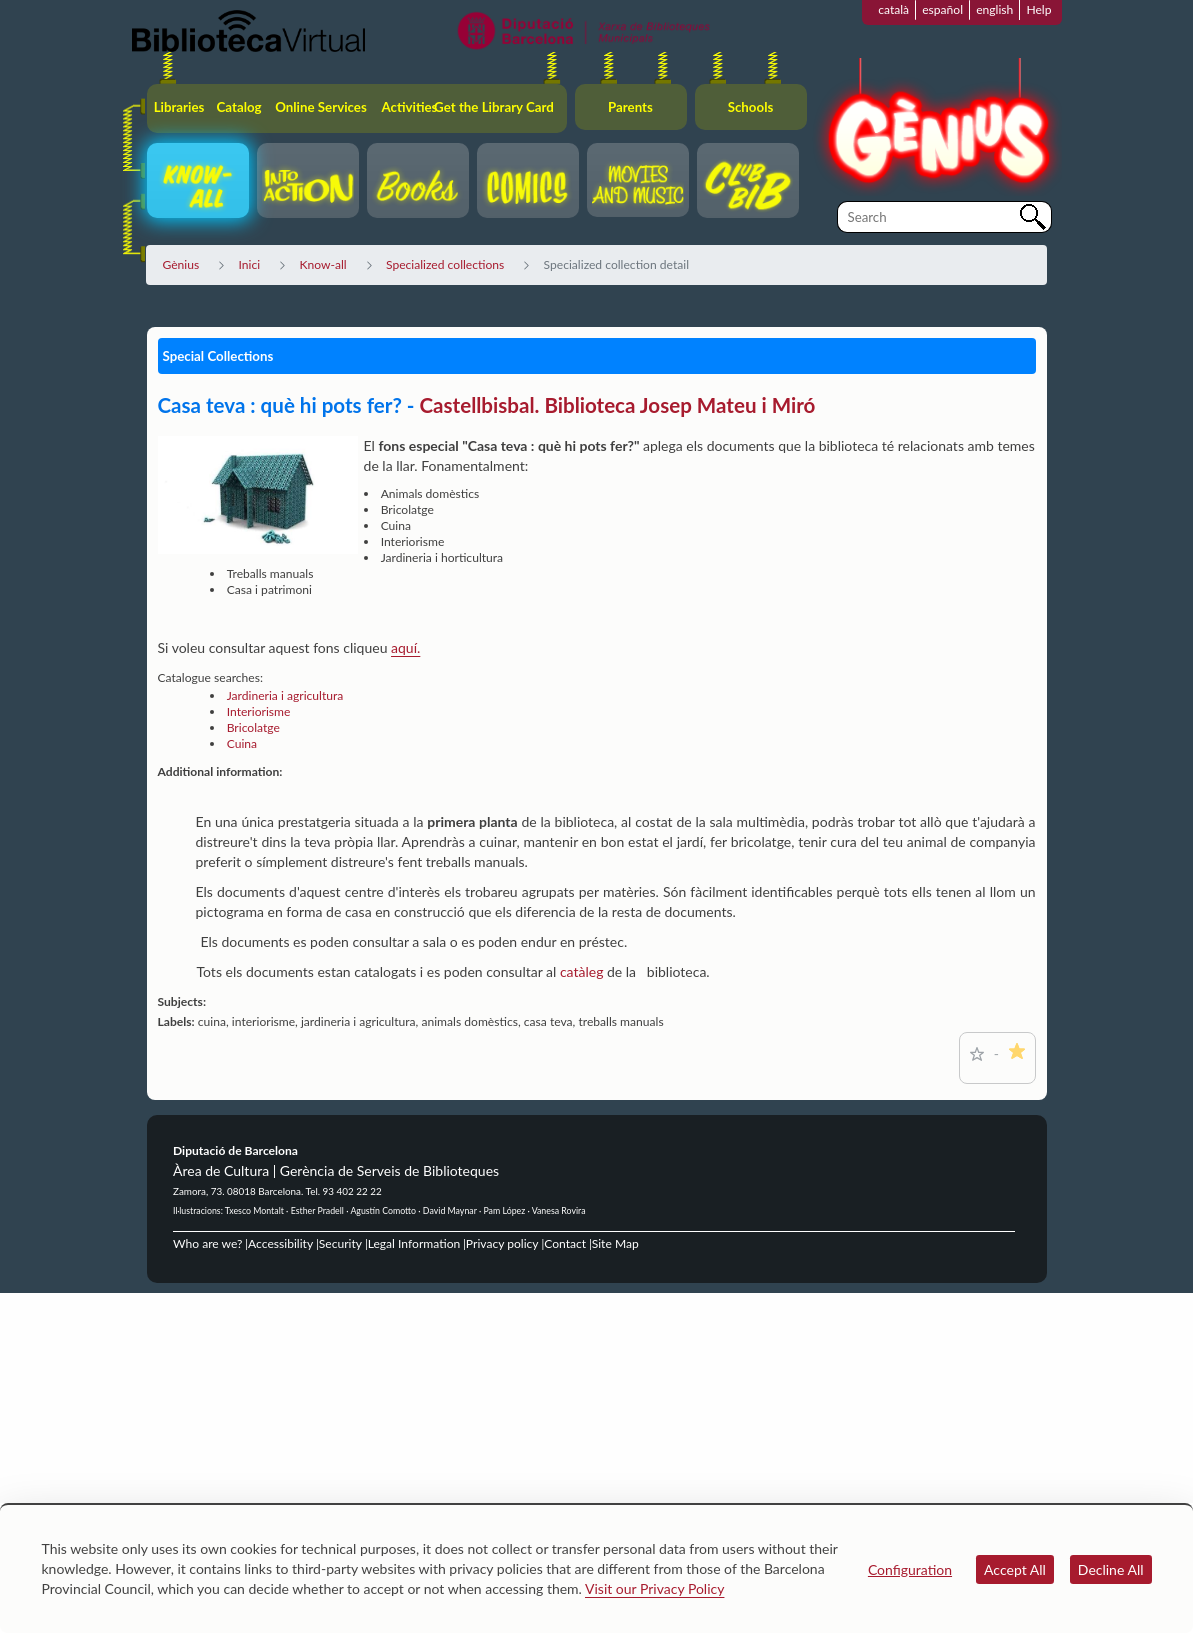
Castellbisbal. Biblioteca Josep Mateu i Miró (618, 405)
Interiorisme (259, 711)
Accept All (1015, 1569)
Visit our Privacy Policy (654, 1588)
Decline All (1111, 1569)
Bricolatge (253, 727)
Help (1038, 9)
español (942, 9)
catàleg (583, 971)
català (893, 9)
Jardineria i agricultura (285, 695)
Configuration (910, 1569)
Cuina (242, 743)
